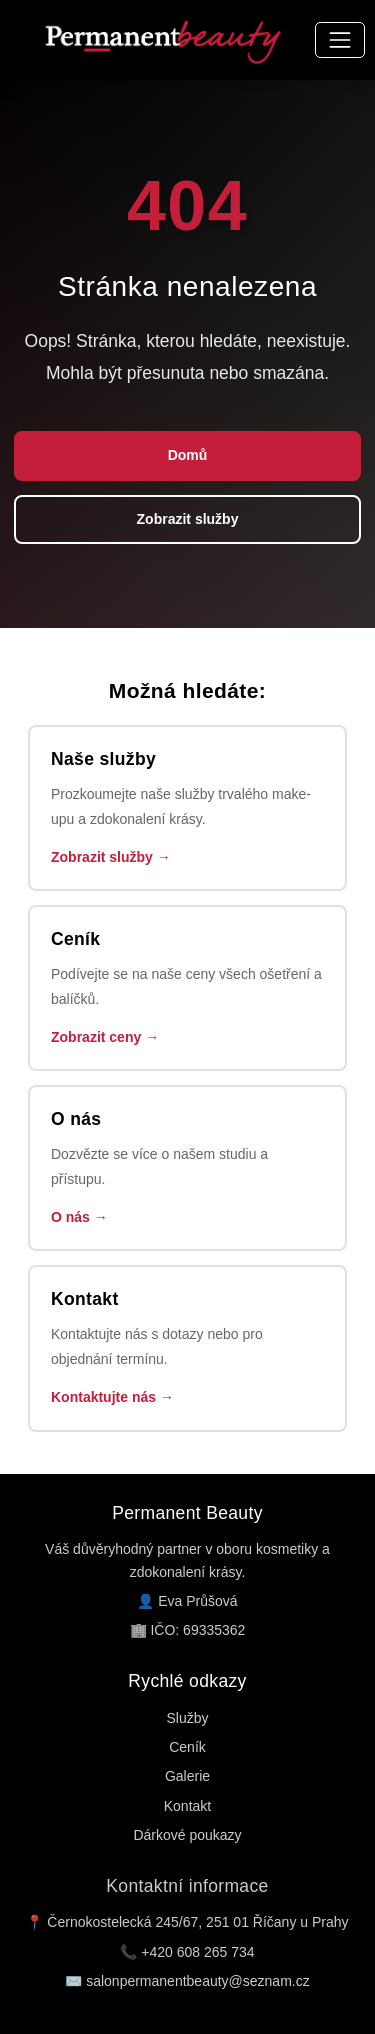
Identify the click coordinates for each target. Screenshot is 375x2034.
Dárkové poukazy (187, 1835)
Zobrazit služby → (111, 857)
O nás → (79, 1217)
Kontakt (187, 1806)
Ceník (187, 1747)
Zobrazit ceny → (105, 1037)
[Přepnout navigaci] (339, 39)
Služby (187, 1718)
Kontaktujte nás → (112, 1397)
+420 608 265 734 (197, 1952)
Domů (188, 455)
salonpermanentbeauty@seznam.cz (198, 1981)
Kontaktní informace (187, 1886)
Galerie (187, 1776)
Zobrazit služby (188, 519)
